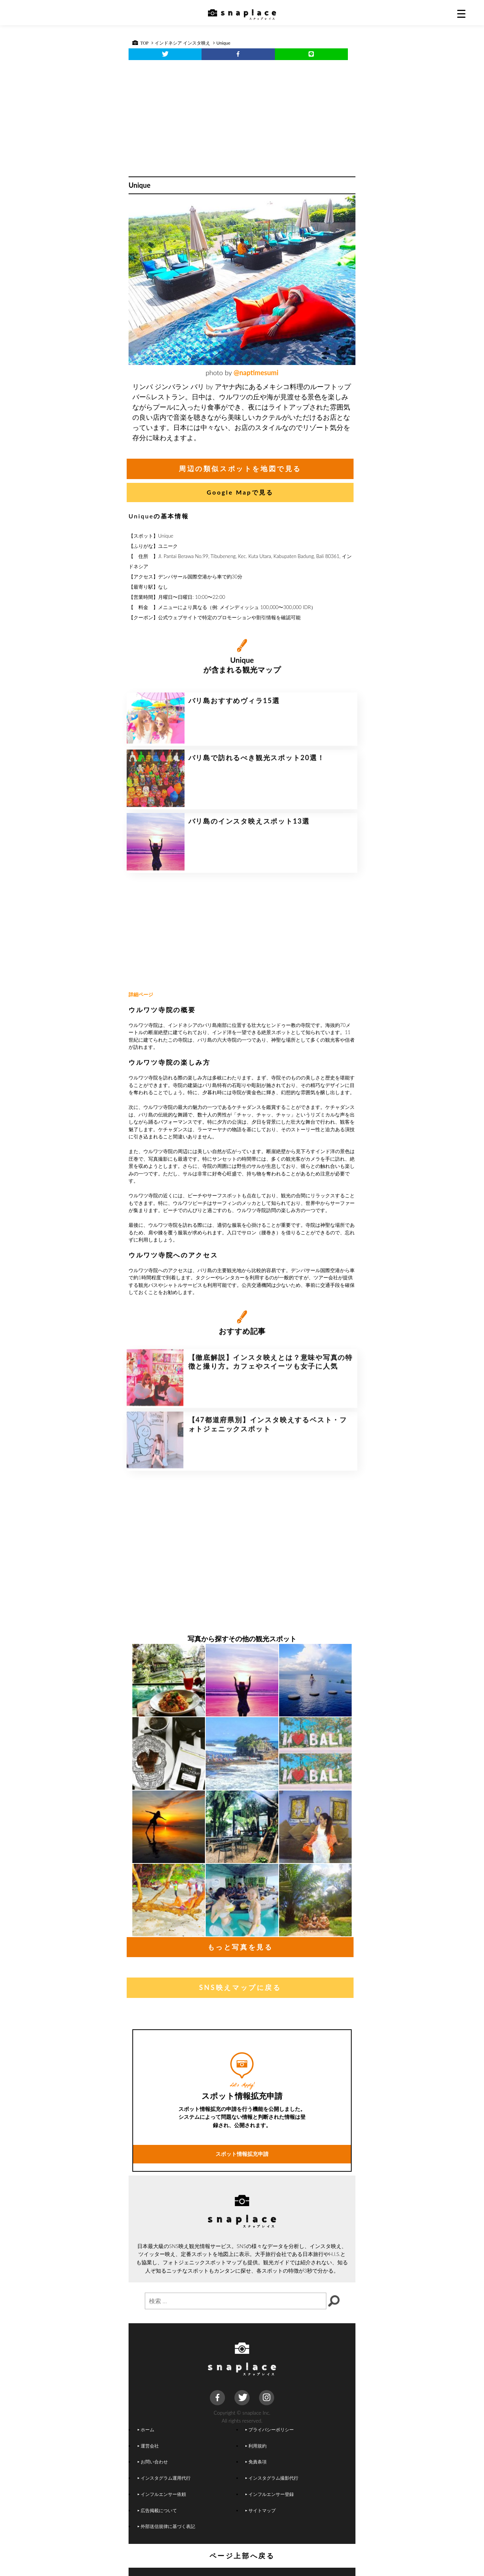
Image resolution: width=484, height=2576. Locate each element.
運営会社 (148, 2445)
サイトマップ (260, 2510)
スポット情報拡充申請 (242, 2206)
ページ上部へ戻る (242, 2555)
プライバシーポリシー (269, 2429)
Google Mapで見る (240, 492)
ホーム (146, 2429)
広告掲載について (157, 2510)
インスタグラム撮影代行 (271, 2477)
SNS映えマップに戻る (240, 1987)
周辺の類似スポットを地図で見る (240, 468)
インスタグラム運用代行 (164, 2477)
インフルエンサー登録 (269, 2494)
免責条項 (256, 2461)
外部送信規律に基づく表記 (166, 2526)
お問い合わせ (153, 2461)
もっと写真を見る (240, 1947)
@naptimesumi (256, 372)
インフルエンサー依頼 (162, 2494)
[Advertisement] (242, 116)
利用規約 (256, 2445)
